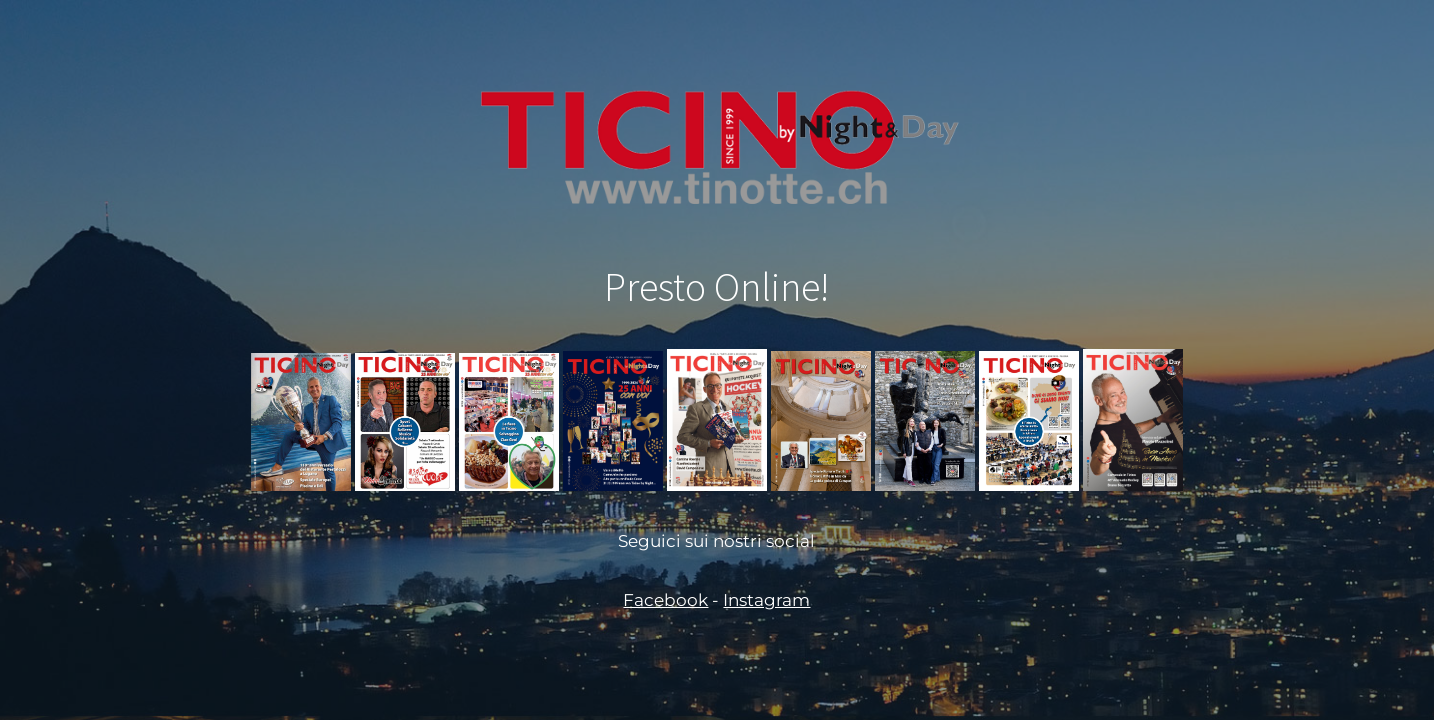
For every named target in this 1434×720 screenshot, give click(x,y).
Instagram (766, 600)
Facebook (665, 600)
